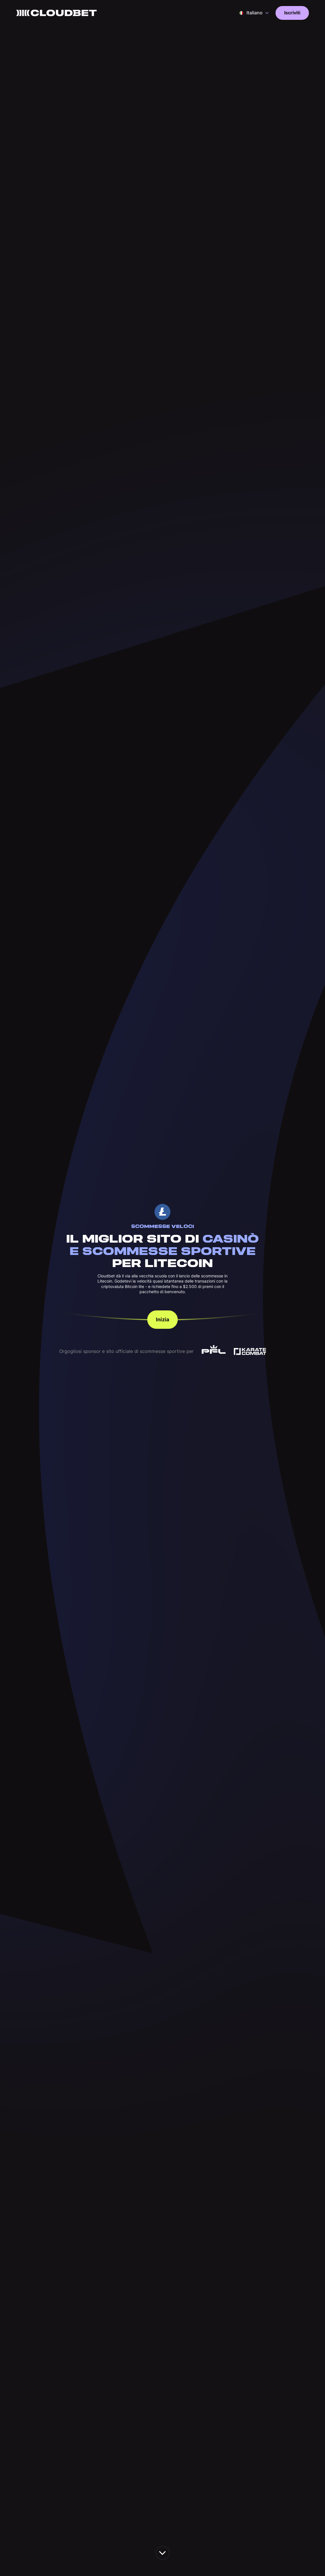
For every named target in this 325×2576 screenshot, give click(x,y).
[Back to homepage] (56, 13)
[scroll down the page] (163, 2553)
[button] (254, 13)
